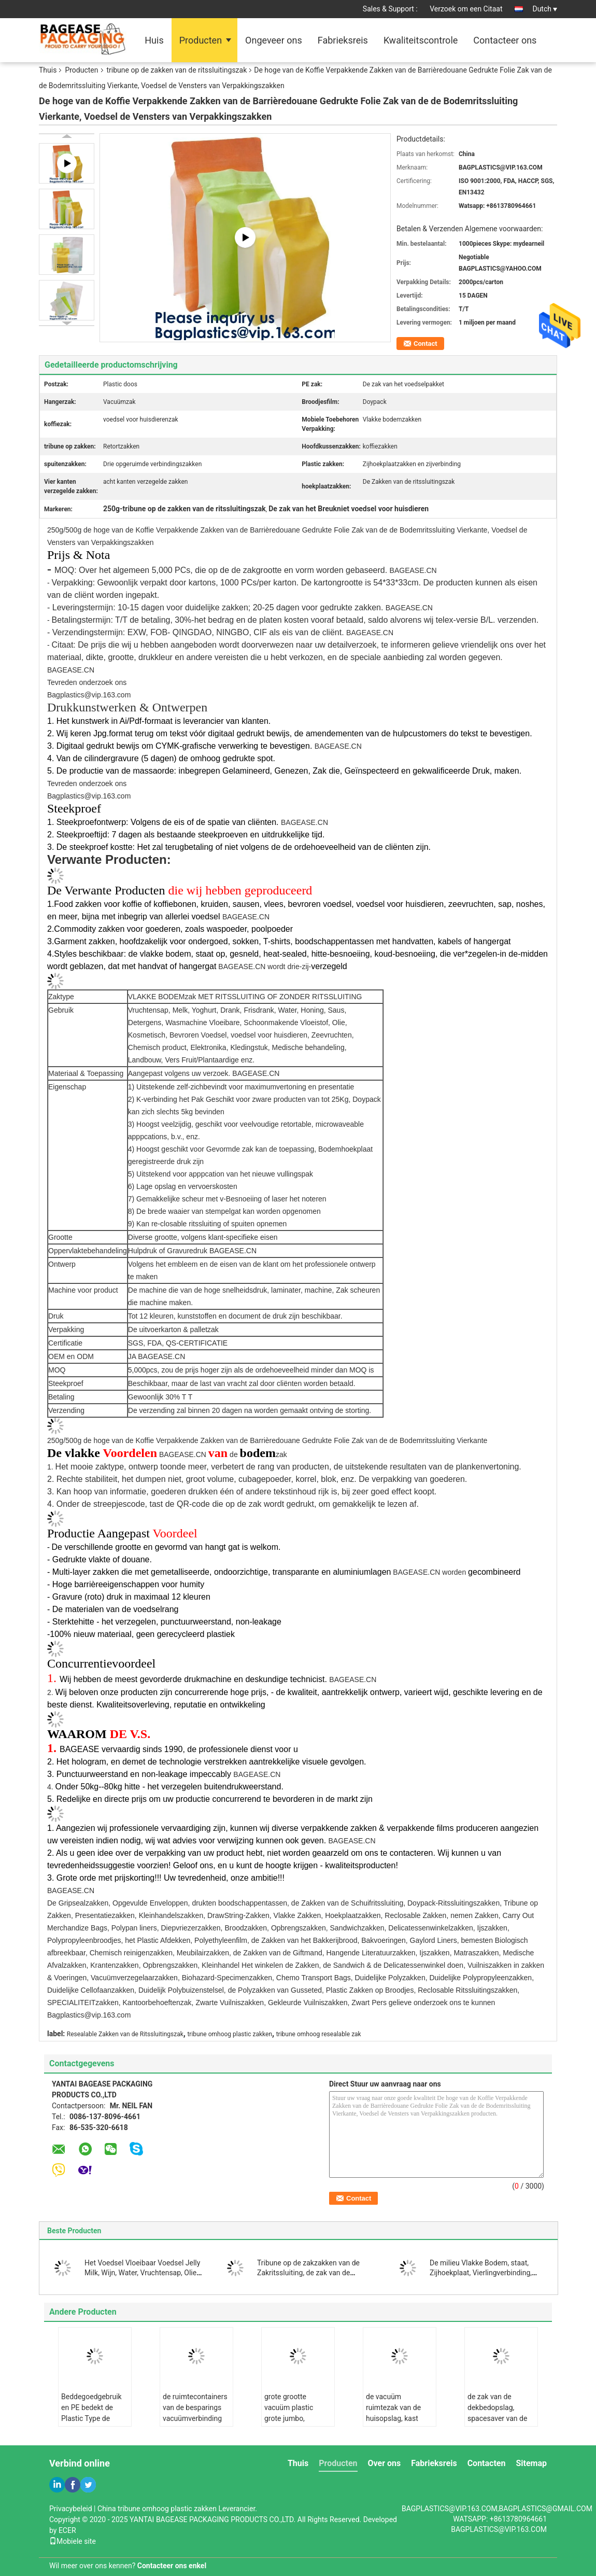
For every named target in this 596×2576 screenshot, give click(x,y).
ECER (67, 2530)
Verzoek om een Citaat (466, 9)
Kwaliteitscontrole (421, 40)
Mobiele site (72, 2541)
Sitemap (531, 2463)
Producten (200, 40)
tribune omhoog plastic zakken (229, 2034)
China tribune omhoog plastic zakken (157, 2508)
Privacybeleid (70, 2508)
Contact (425, 343)
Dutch (544, 9)
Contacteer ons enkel (171, 2565)
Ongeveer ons (273, 40)
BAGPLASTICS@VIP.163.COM (499, 2529)
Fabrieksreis (343, 40)
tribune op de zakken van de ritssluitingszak (177, 70)
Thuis (47, 70)
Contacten (486, 2463)
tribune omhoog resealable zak (318, 2034)
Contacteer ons (504, 40)
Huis (154, 40)
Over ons (384, 2463)
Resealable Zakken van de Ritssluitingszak (125, 2034)
